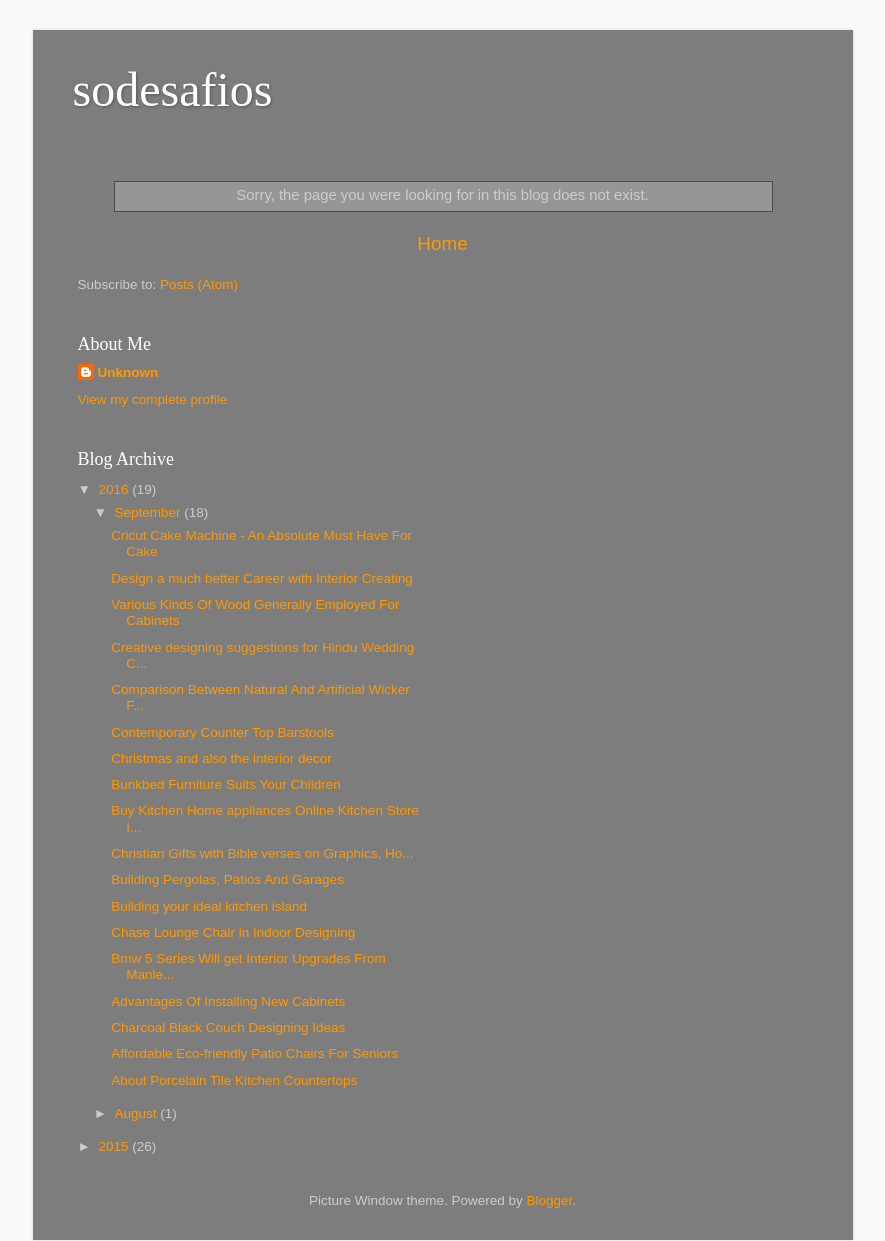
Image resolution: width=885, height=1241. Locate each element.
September (150, 512)
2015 (115, 1146)
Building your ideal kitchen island (209, 906)
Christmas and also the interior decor (221, 758)
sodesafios (173, 89)
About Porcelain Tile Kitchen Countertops (234, 1080)
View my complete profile (153, 399)
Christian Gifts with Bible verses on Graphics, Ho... (262, 853)
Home (442, 243)
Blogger (550, 1200)
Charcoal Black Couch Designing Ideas (228, 1027)
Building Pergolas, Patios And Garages (227, 879)
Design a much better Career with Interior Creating (262, 578)
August (138, 1113)
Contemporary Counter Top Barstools (222, 732)
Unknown (128, 372)
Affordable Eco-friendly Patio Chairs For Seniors (254, 1053)
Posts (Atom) (199, 284)
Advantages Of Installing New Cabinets (228, 1001)
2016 (115, 489)
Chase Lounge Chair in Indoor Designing (233, 932)
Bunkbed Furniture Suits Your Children (226, 784)
